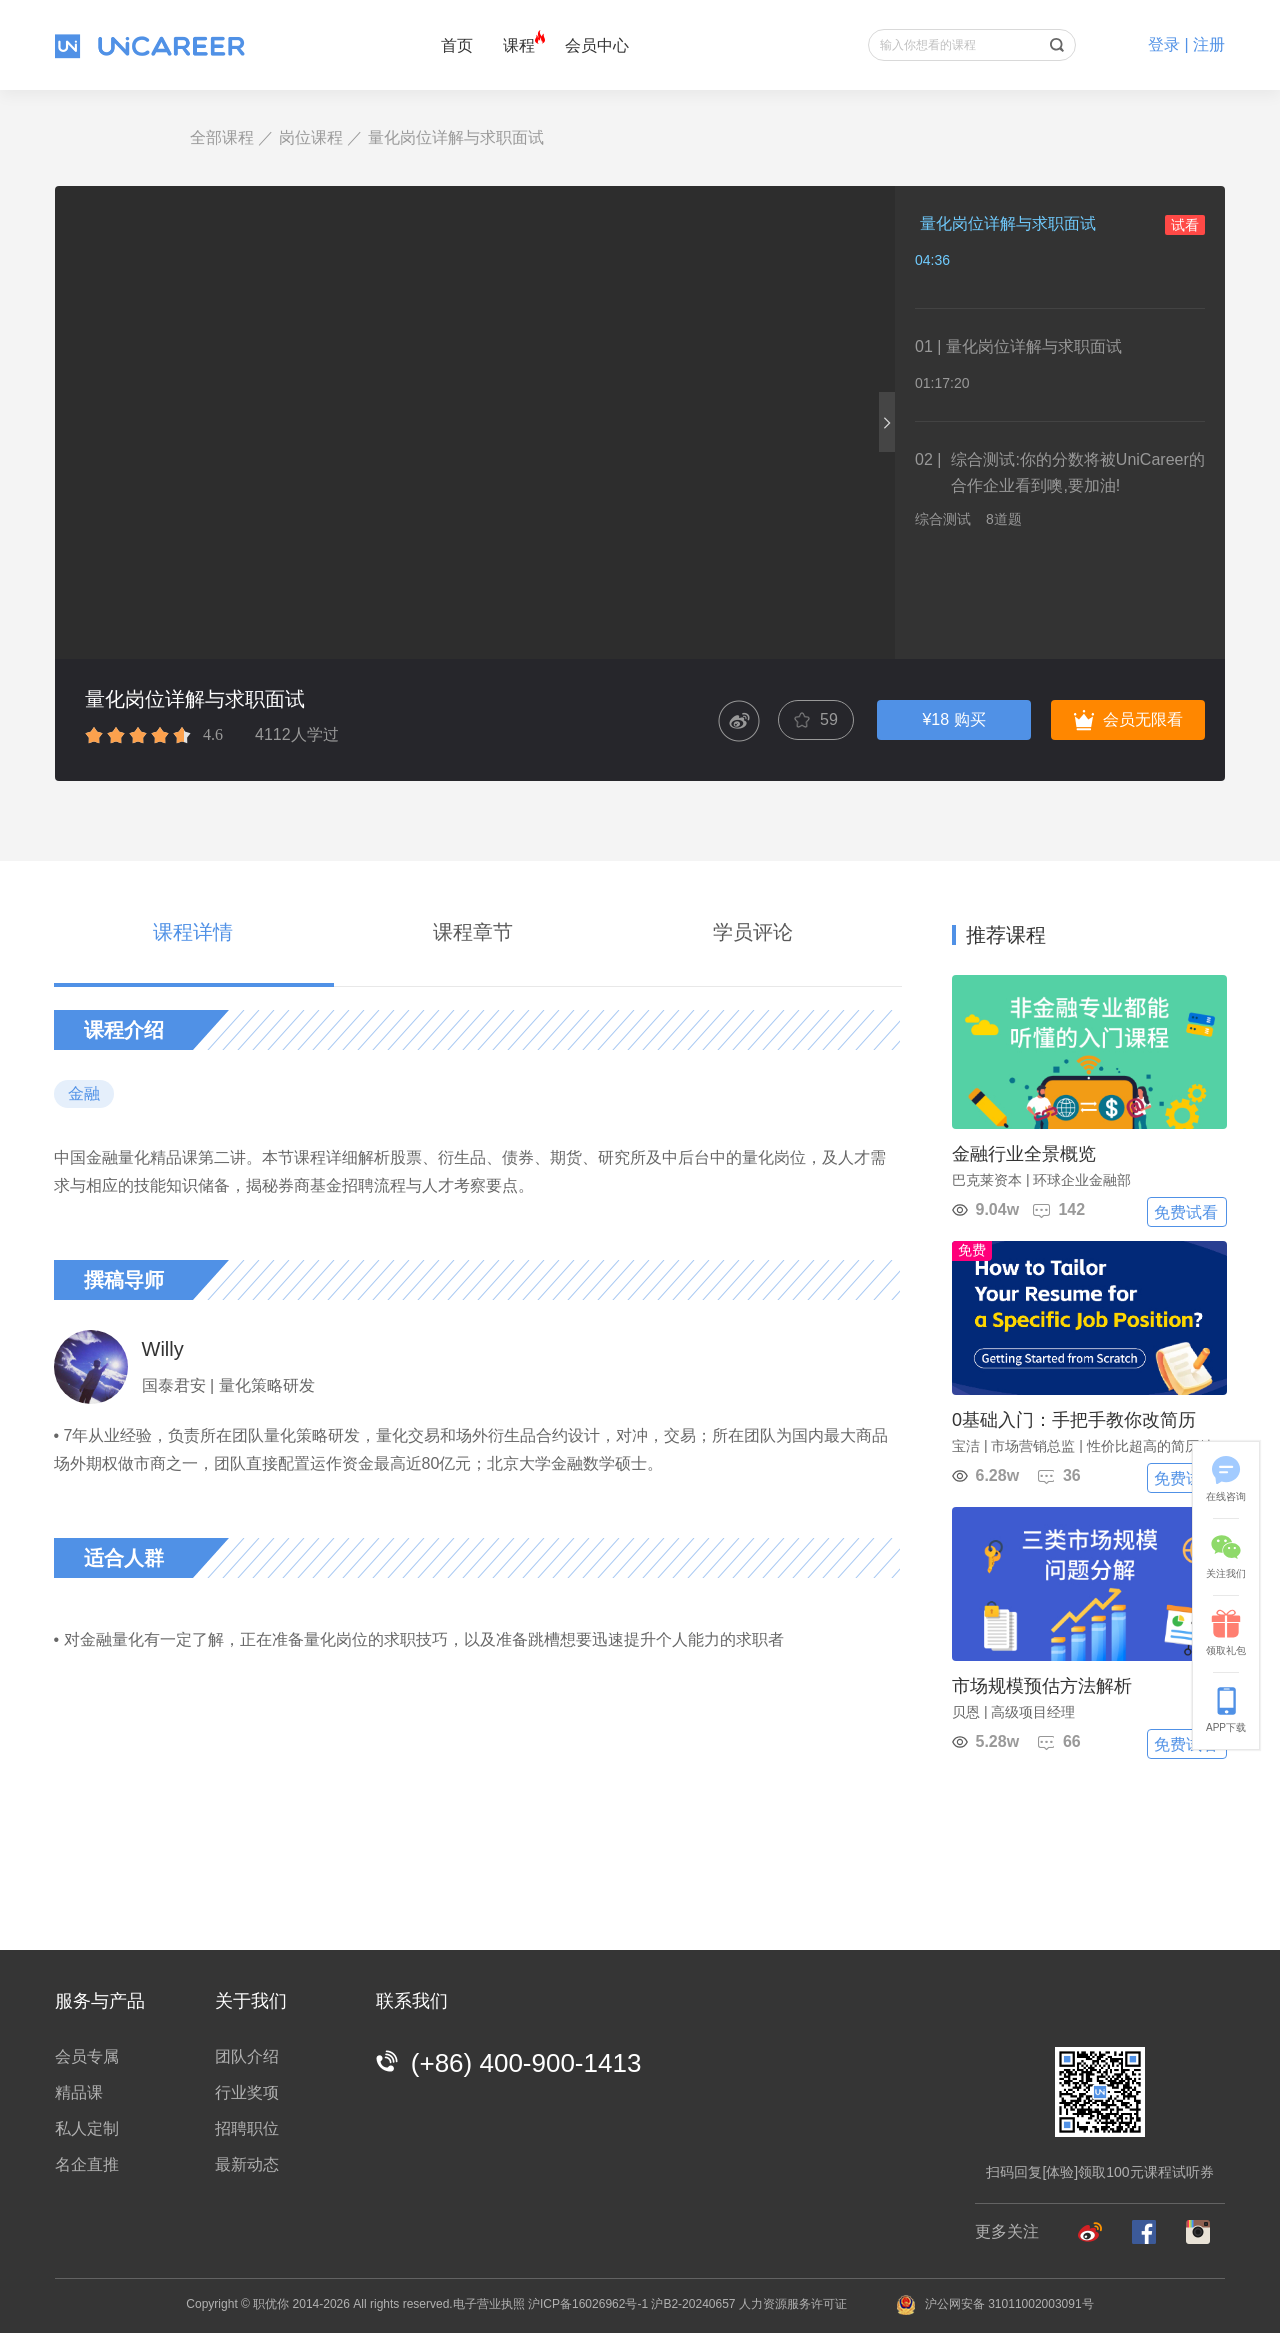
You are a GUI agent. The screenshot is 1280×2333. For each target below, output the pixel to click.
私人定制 (87, 2128)
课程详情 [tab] (193, 932)
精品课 (79, 2092)
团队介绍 (247, 2056)
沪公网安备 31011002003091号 (995, 2304)
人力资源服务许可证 (793, 2304)
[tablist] (478, 936)
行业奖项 (247, 2092)
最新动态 (247, 2164)
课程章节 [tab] (473, 932)
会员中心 (597, 45)
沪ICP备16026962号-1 (588, 2304)
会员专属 (87, 2056)
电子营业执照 (489, 2304)
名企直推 (87, 2164)
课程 (519, 45)
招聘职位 (247, 2128)
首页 (457, 45)
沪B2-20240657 (693, 2304)
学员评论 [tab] (753, 932)
